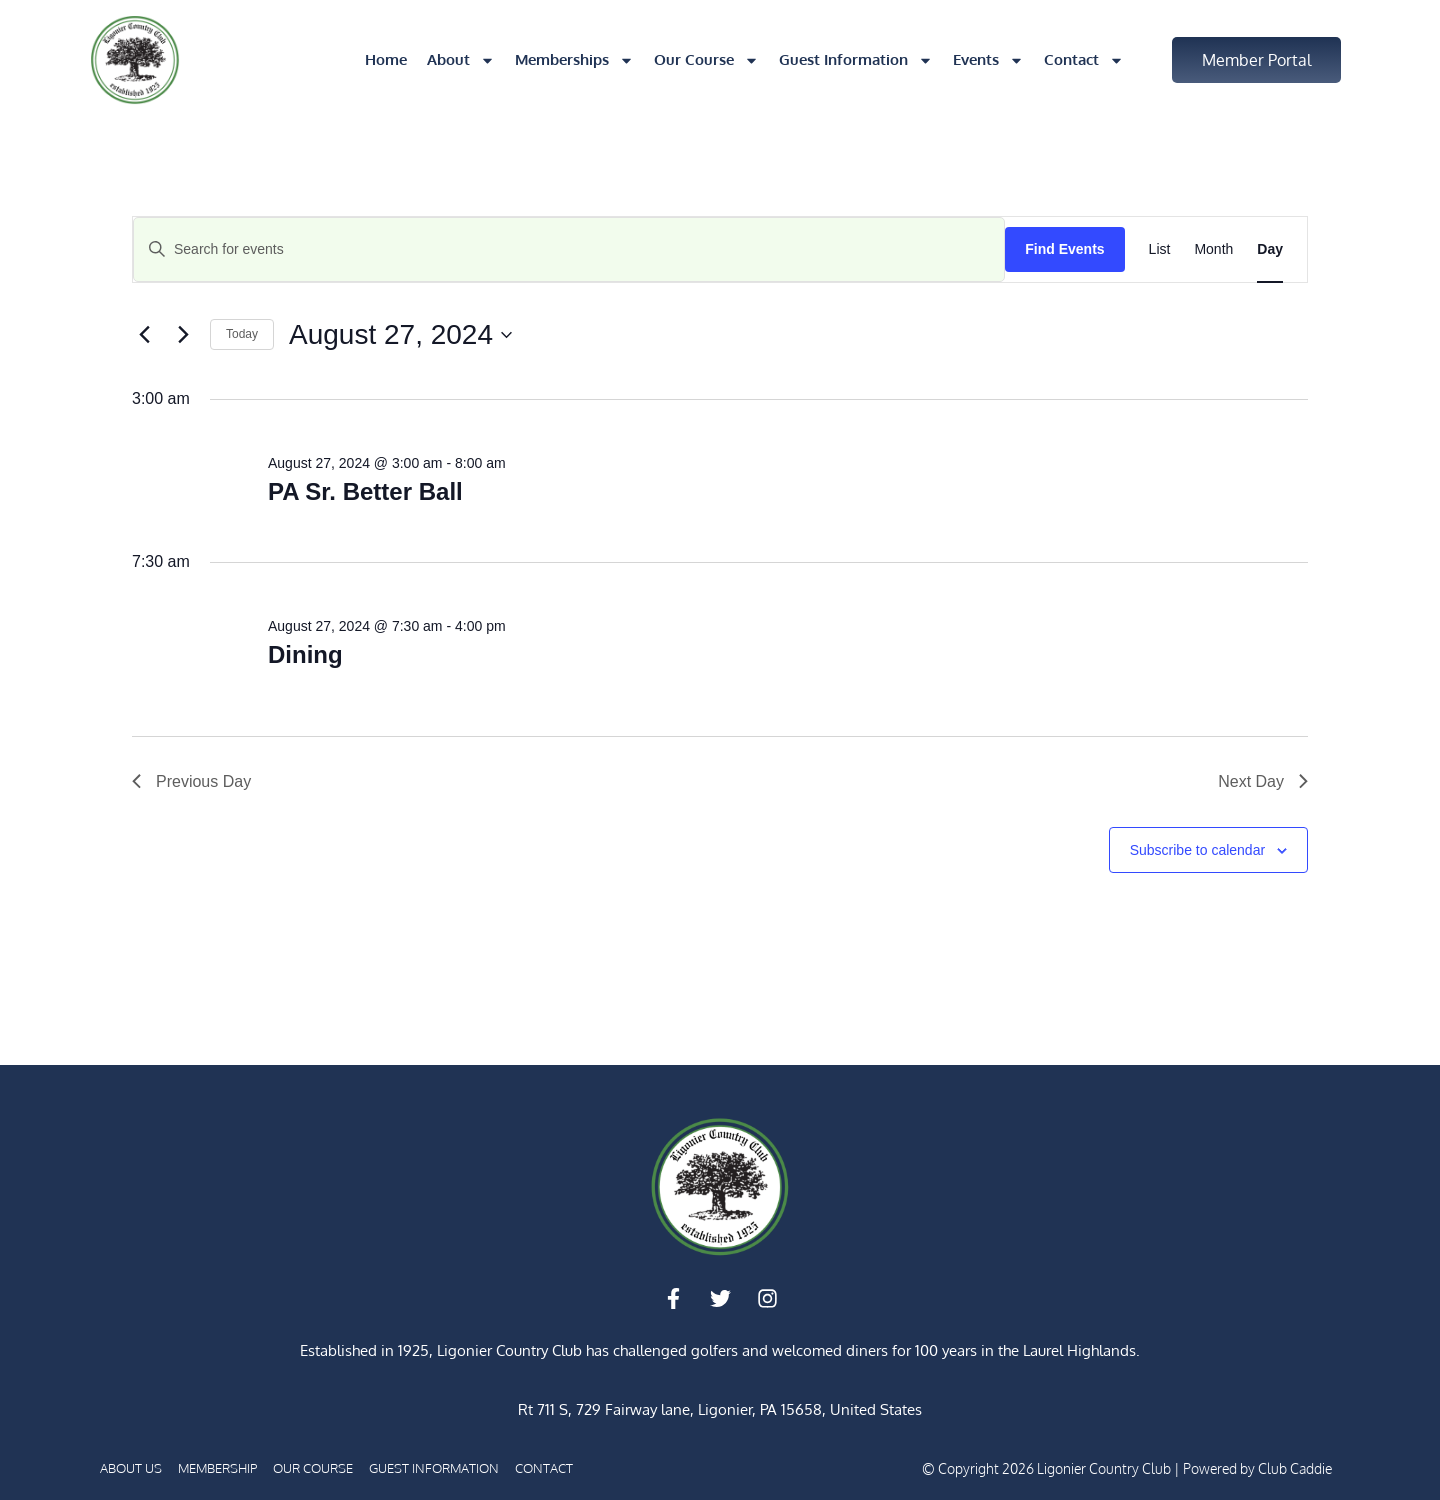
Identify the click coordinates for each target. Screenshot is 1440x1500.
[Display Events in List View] (1160, 249)
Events (988, 60)
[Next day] (183, 335)
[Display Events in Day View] (1270, 249)
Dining (305, 654)
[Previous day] (144, 335)
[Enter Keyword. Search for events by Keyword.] (569, 249)
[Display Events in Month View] (1213, 249)
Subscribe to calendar (1197, 850)
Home (386, 59)
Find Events (1064, 249)
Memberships (574, 60)
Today (242, 334)
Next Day (1263, 781)
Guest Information (856, 60)
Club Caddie (1295, 1468)
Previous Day (191, 781)
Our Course (706, 60)
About (461, 60)
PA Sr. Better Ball (365, 491)
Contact (1084, 60)
